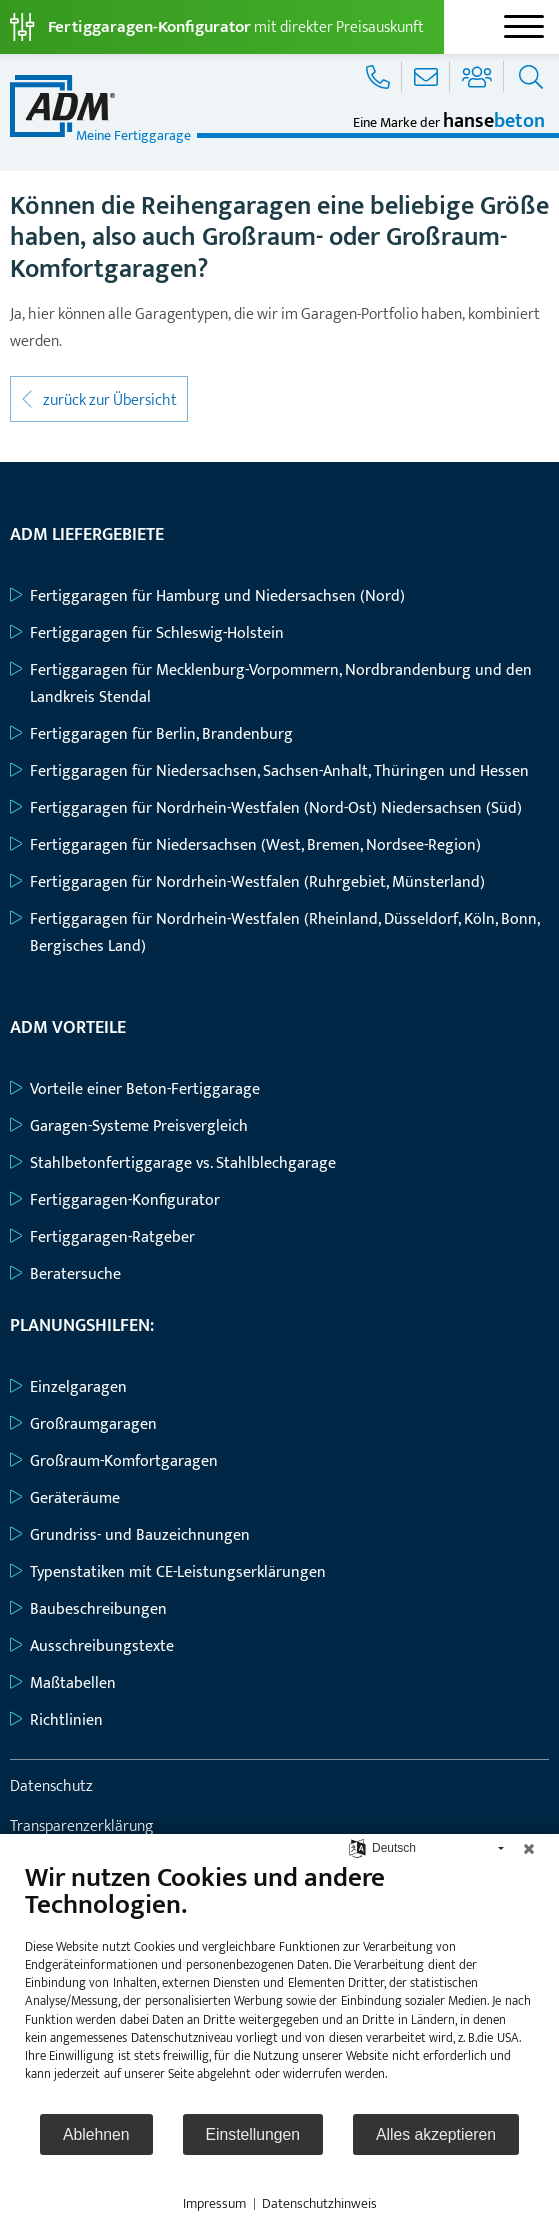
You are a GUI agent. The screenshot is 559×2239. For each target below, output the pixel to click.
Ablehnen (96, 2134)
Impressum (214, 2204)
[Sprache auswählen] (357, 1847)
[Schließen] (529, 1849)
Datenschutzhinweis (319, 2204)
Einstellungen (253, 2134)
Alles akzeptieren (436, 2134)
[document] (279, 1987)
